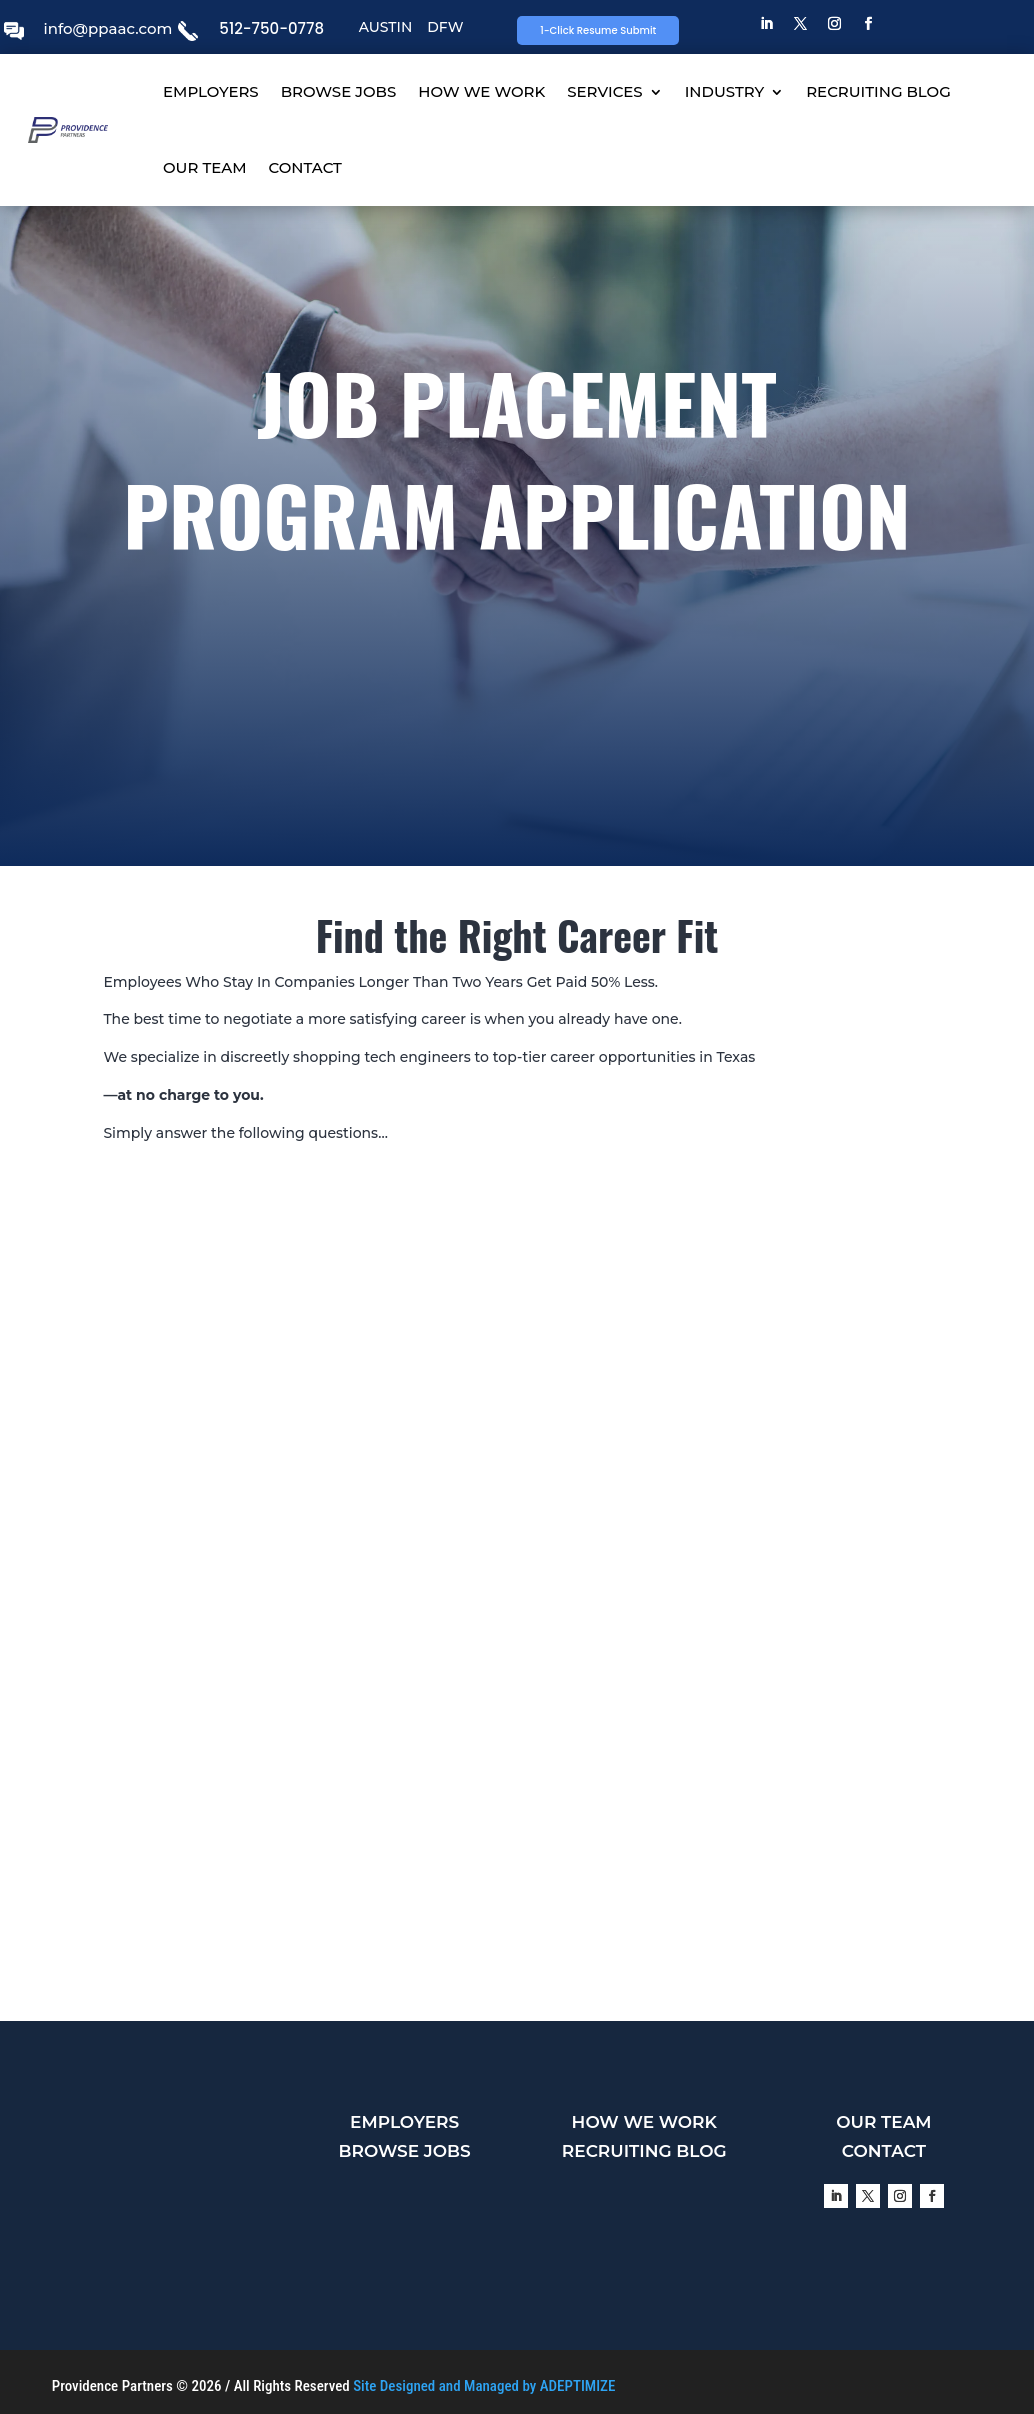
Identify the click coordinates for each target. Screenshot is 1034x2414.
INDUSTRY (725, 91)
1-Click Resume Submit (598, 30)
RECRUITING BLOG (878, 91)
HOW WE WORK (481, 91)
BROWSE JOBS (339, 91)
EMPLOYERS (211, 91)
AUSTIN (386, 27)
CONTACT (305, 167)
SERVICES (604, 91)
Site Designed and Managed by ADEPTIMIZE (484, 2386)
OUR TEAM (205, 167)
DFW (445, 27)
